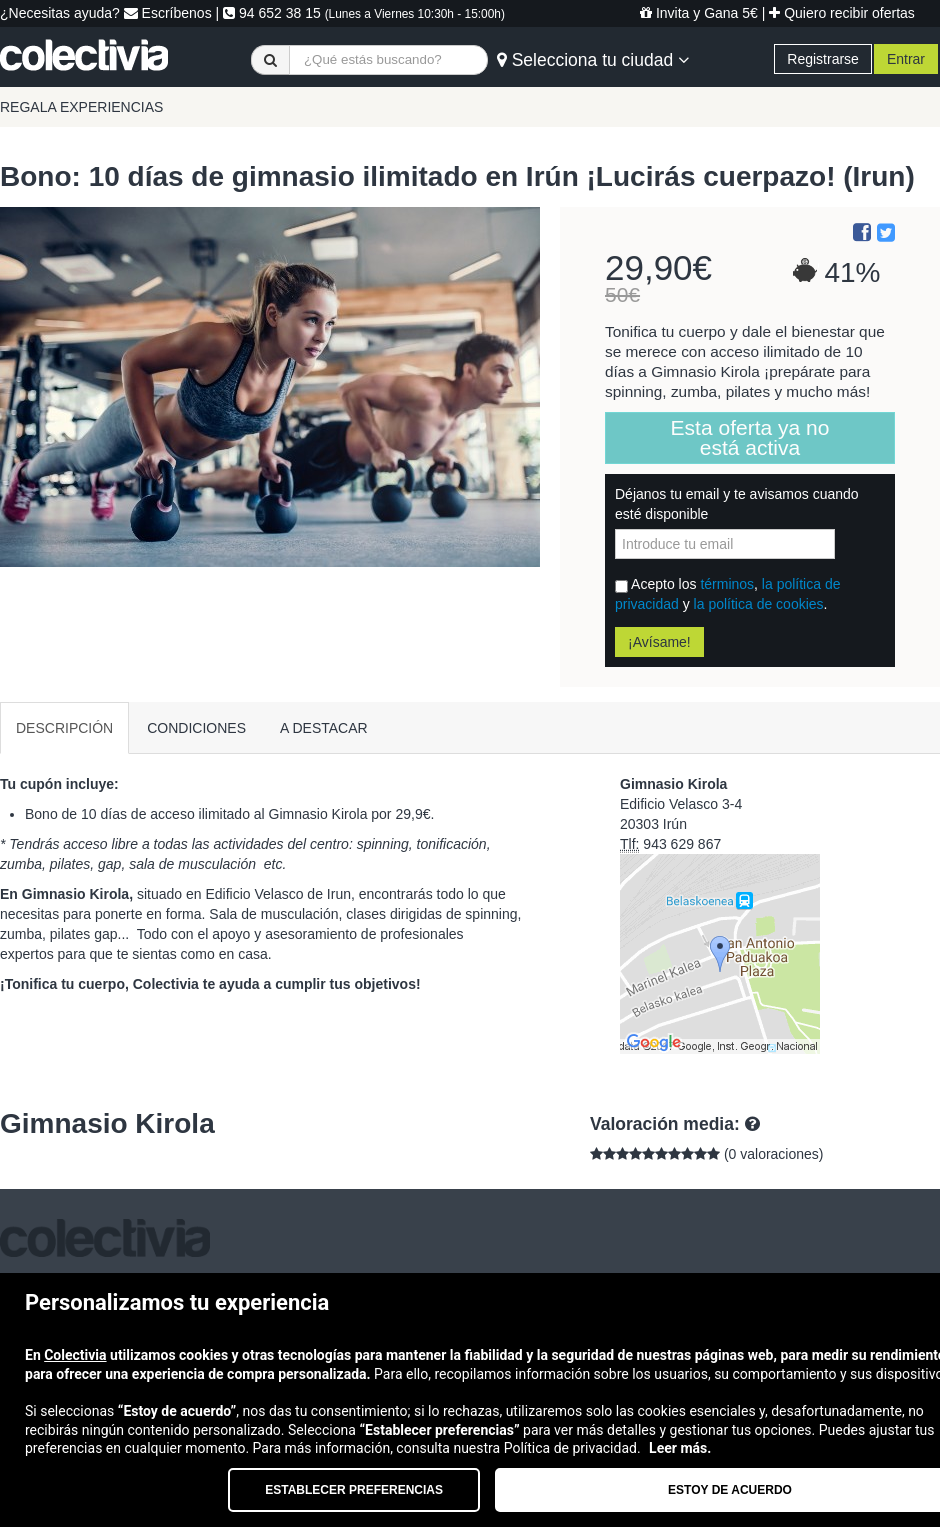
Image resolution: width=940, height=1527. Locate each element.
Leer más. (680, 1448)
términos (727, 584)
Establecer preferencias (354, 1490)
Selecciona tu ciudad (593, 60)
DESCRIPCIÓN (64, 728)
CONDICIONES (196, 728)
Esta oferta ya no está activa (750, 437)
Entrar (906, 59)
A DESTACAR (324, 728)
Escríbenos (168, 13)
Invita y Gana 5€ (699, 13)
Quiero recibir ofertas (842, 13)
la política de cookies (759, 604)
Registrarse (823, 59)
